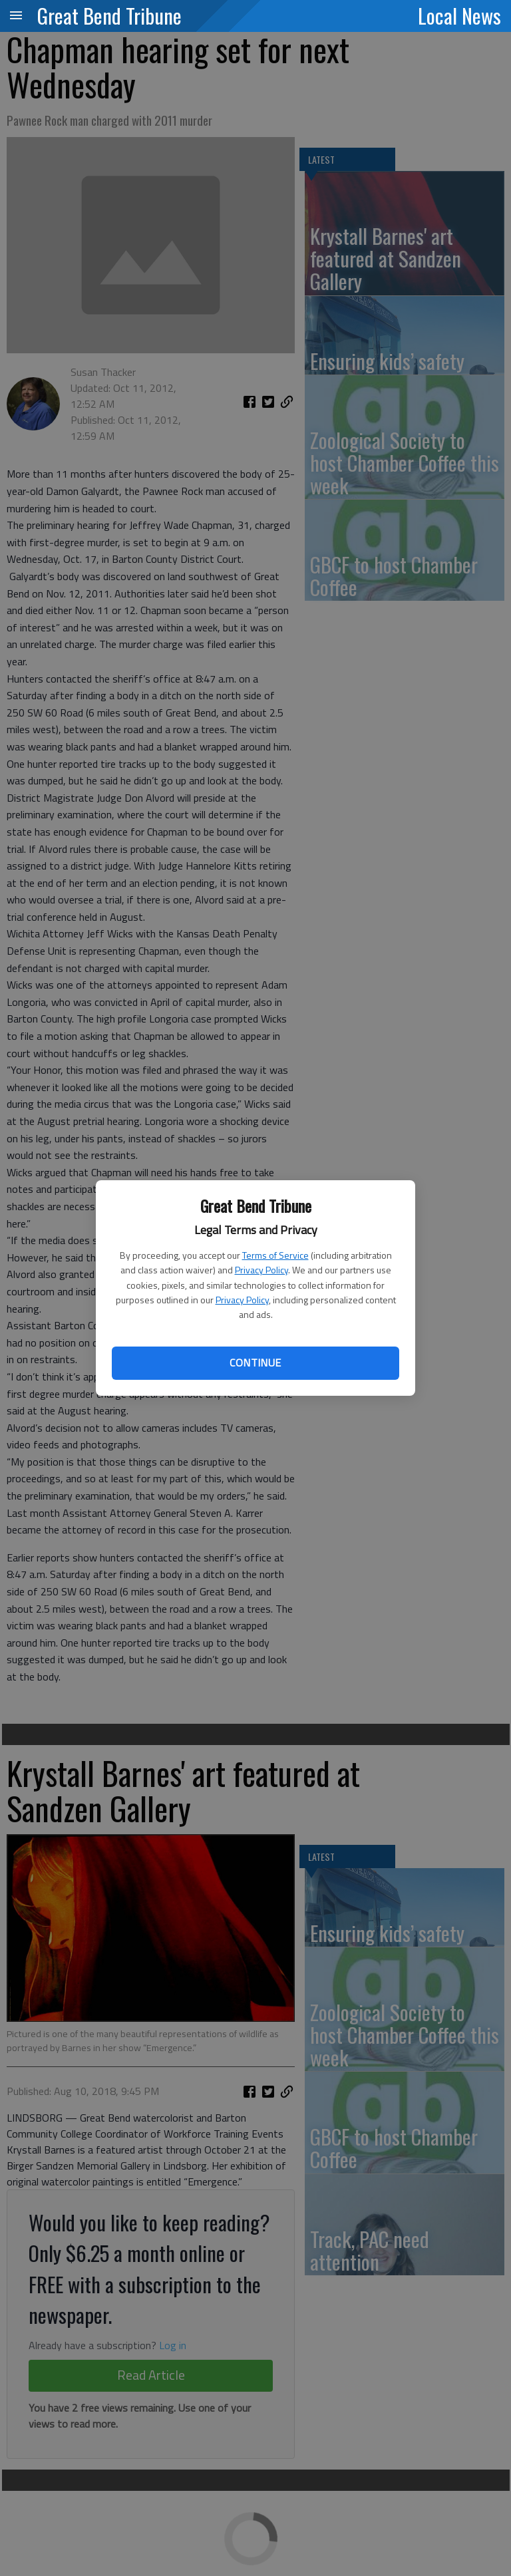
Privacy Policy (261, 1270)
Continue (255, 1362)
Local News (459, 15)
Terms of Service (275, 1255)
